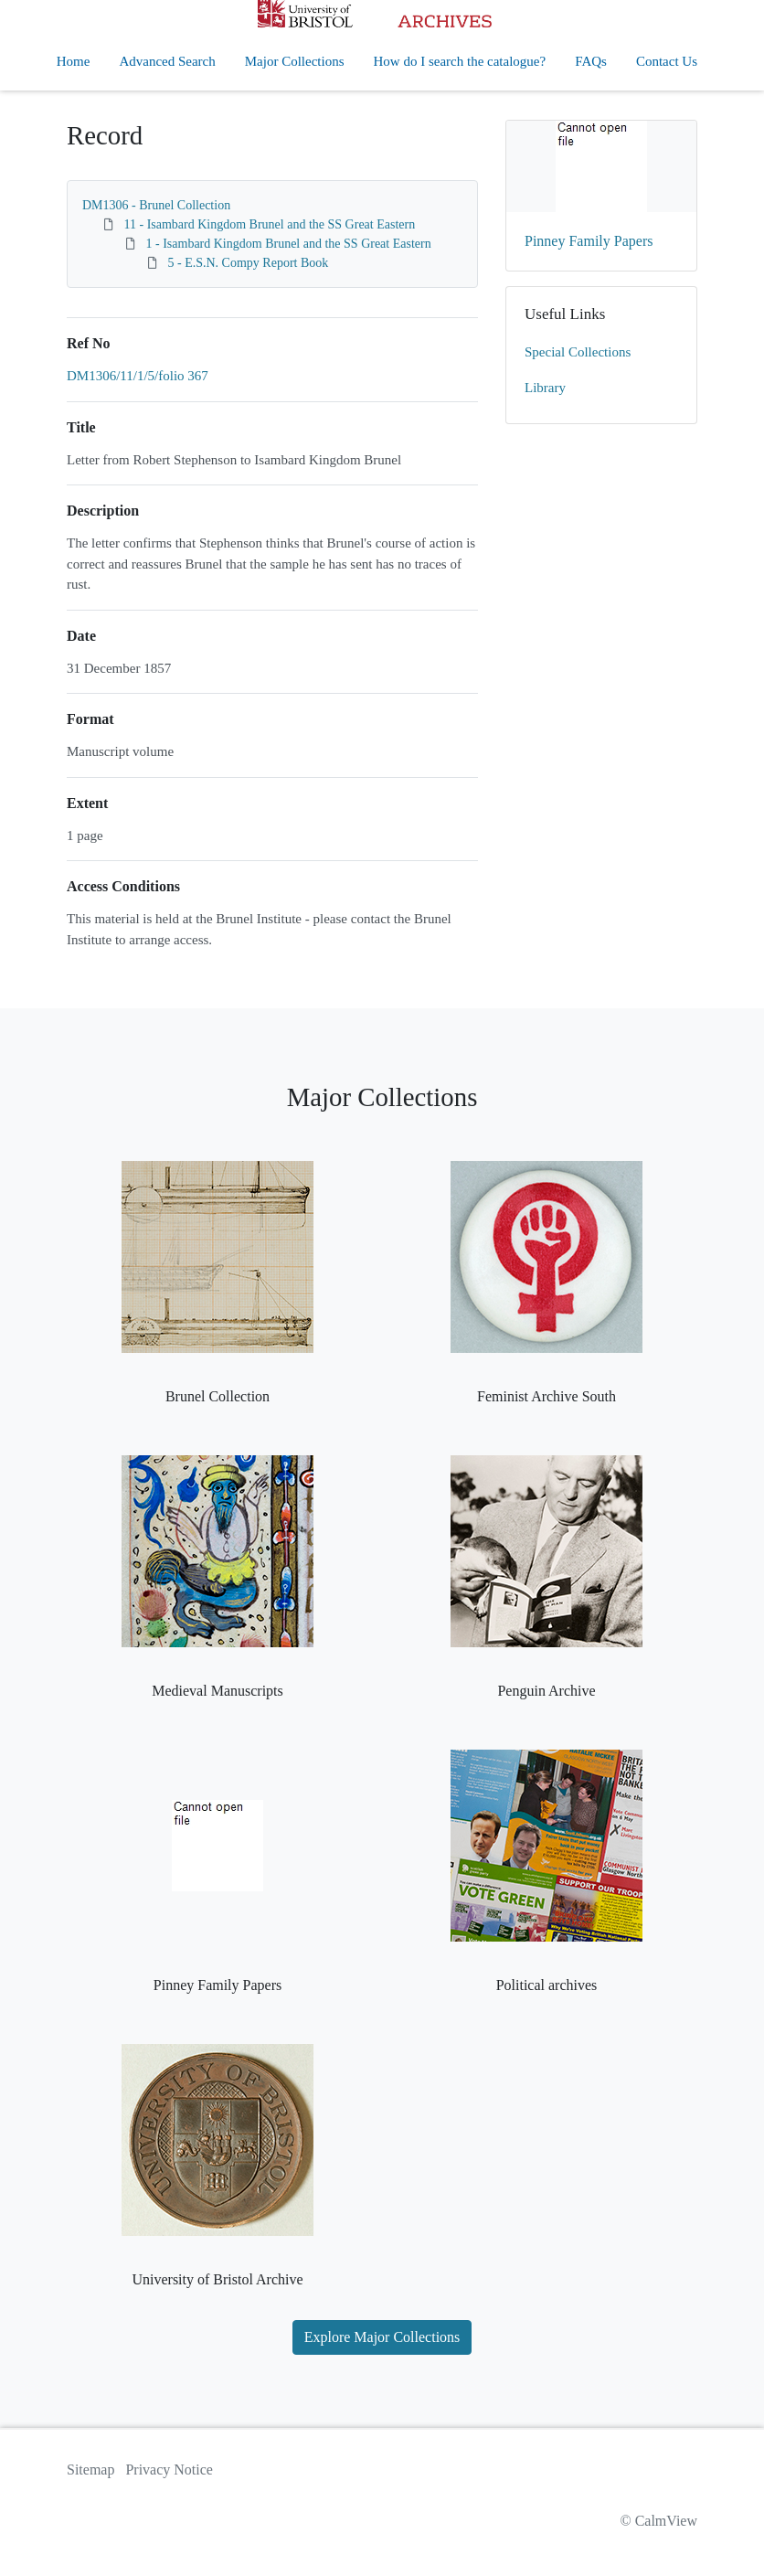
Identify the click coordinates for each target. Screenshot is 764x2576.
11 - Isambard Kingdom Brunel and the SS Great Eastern (270, 224)
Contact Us (666, 61)
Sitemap (90, 2469)
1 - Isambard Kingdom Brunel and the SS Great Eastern (288, 243)
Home (73, 61)
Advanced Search (167, 61)
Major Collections (295, 61)
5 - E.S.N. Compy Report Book (248, 263)
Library (545, 387)
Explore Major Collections (382, 2337)
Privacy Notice (169, 2469)
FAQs (591, 61)
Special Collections (578, 352)
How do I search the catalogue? (460, 61)
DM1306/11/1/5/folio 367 (137, 375)
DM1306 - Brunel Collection (156, 205)
